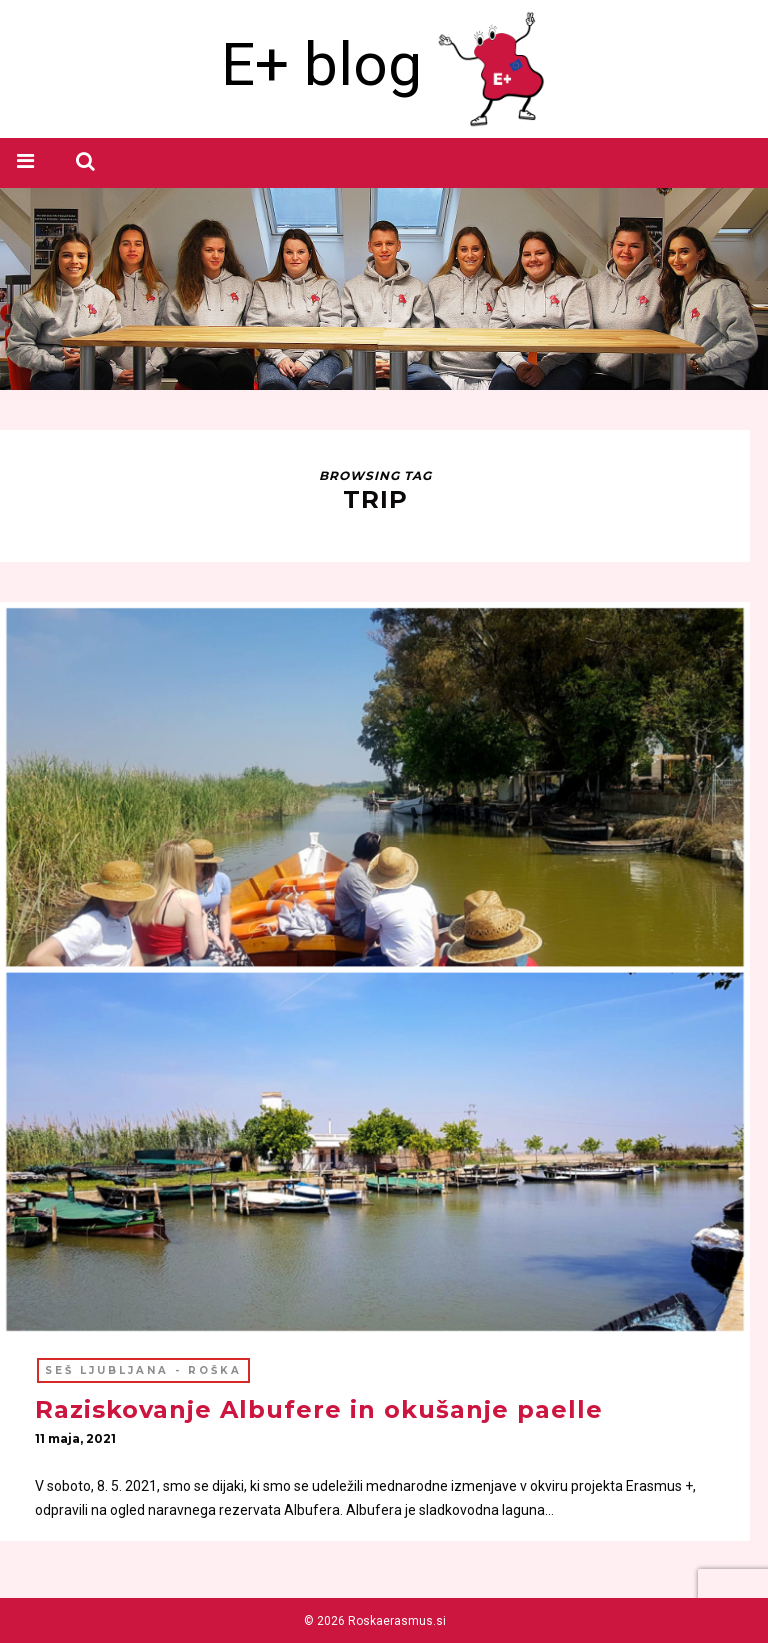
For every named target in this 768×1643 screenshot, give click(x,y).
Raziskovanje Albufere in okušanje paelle (319, 1409)
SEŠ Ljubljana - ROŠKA (143, 1370)
